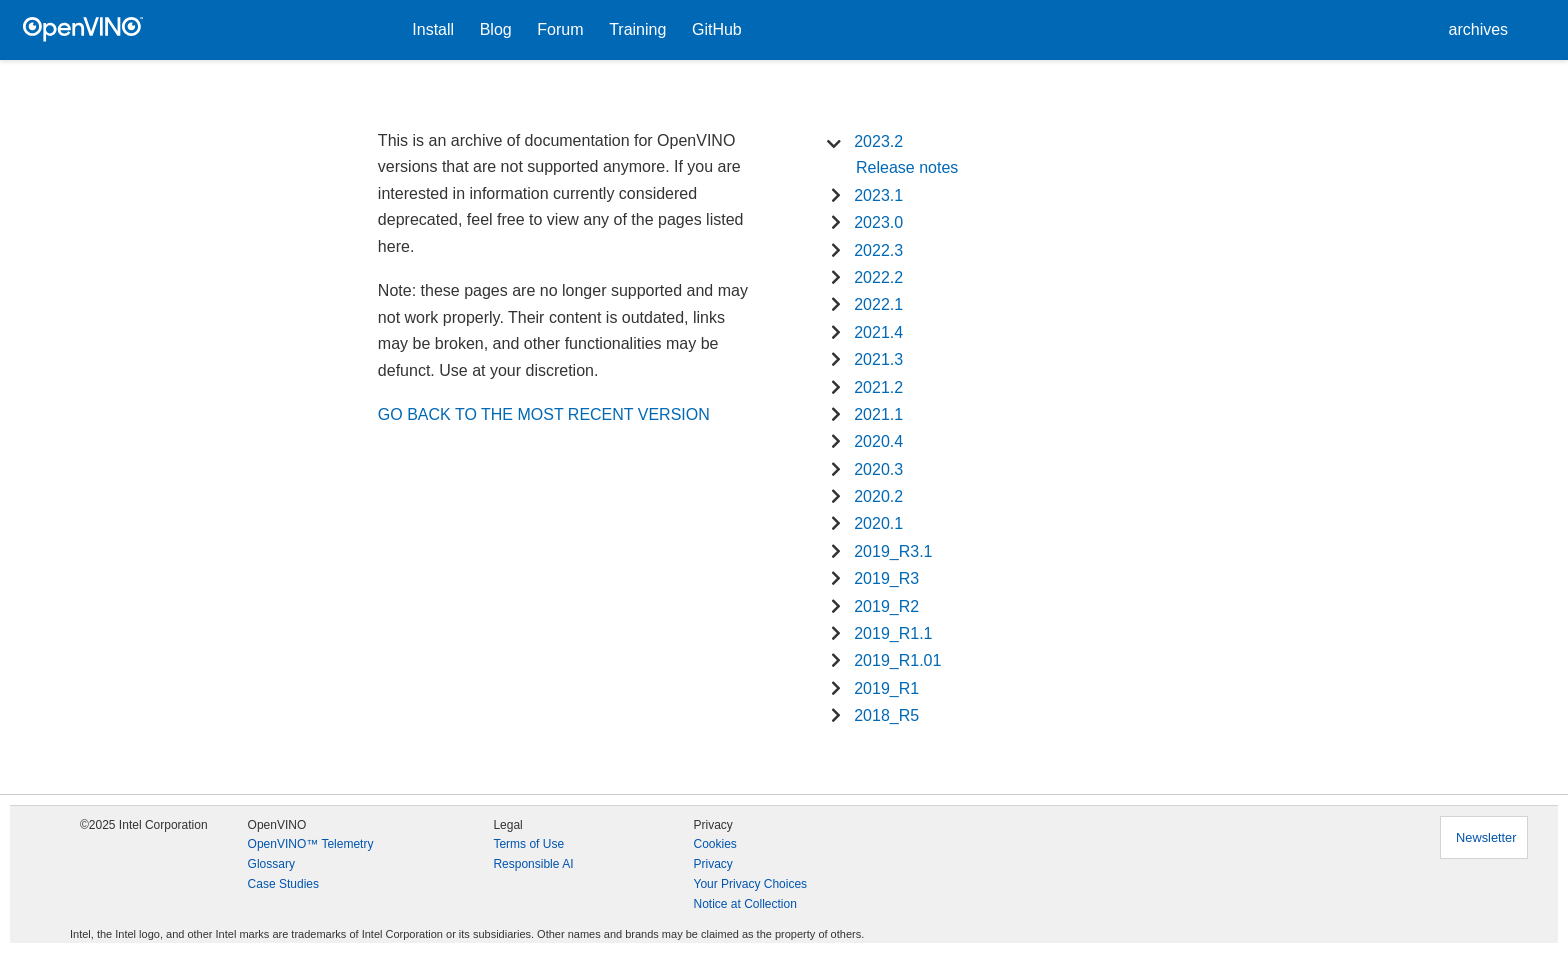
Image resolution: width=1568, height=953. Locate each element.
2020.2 (878, 496)
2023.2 (878, 141)
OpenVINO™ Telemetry (311, 844)
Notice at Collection (744, 904)
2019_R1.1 (893, 633)
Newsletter (1486, 837)
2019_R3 (886, 578)
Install (433, 29)
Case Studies (283, 884)
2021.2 (878, 387)
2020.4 (878, 441)
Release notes (907, 167)
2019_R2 (886, 606)
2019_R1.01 (897, 660)
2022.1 (878, 304)
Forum (560, 29)
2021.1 (878, 414)
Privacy (712, 864)
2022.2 (878, 277)
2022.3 (878, 250)
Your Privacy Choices (750, 884)
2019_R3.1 (893, 551)
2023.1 (878, 195)
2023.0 (878, 222)
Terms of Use (528, 844)
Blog (496, 29)
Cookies (714, 844)
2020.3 (878, 469)
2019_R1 (886, 688)
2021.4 (878, 332)
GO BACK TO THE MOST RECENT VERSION (544, 414)
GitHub (717, 29)
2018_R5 (886, 715)
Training (637, 29)
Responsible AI (533, 864)
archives (1479, 29)
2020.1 (878, 523)
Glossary (271, 864)
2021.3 (878, 359)
